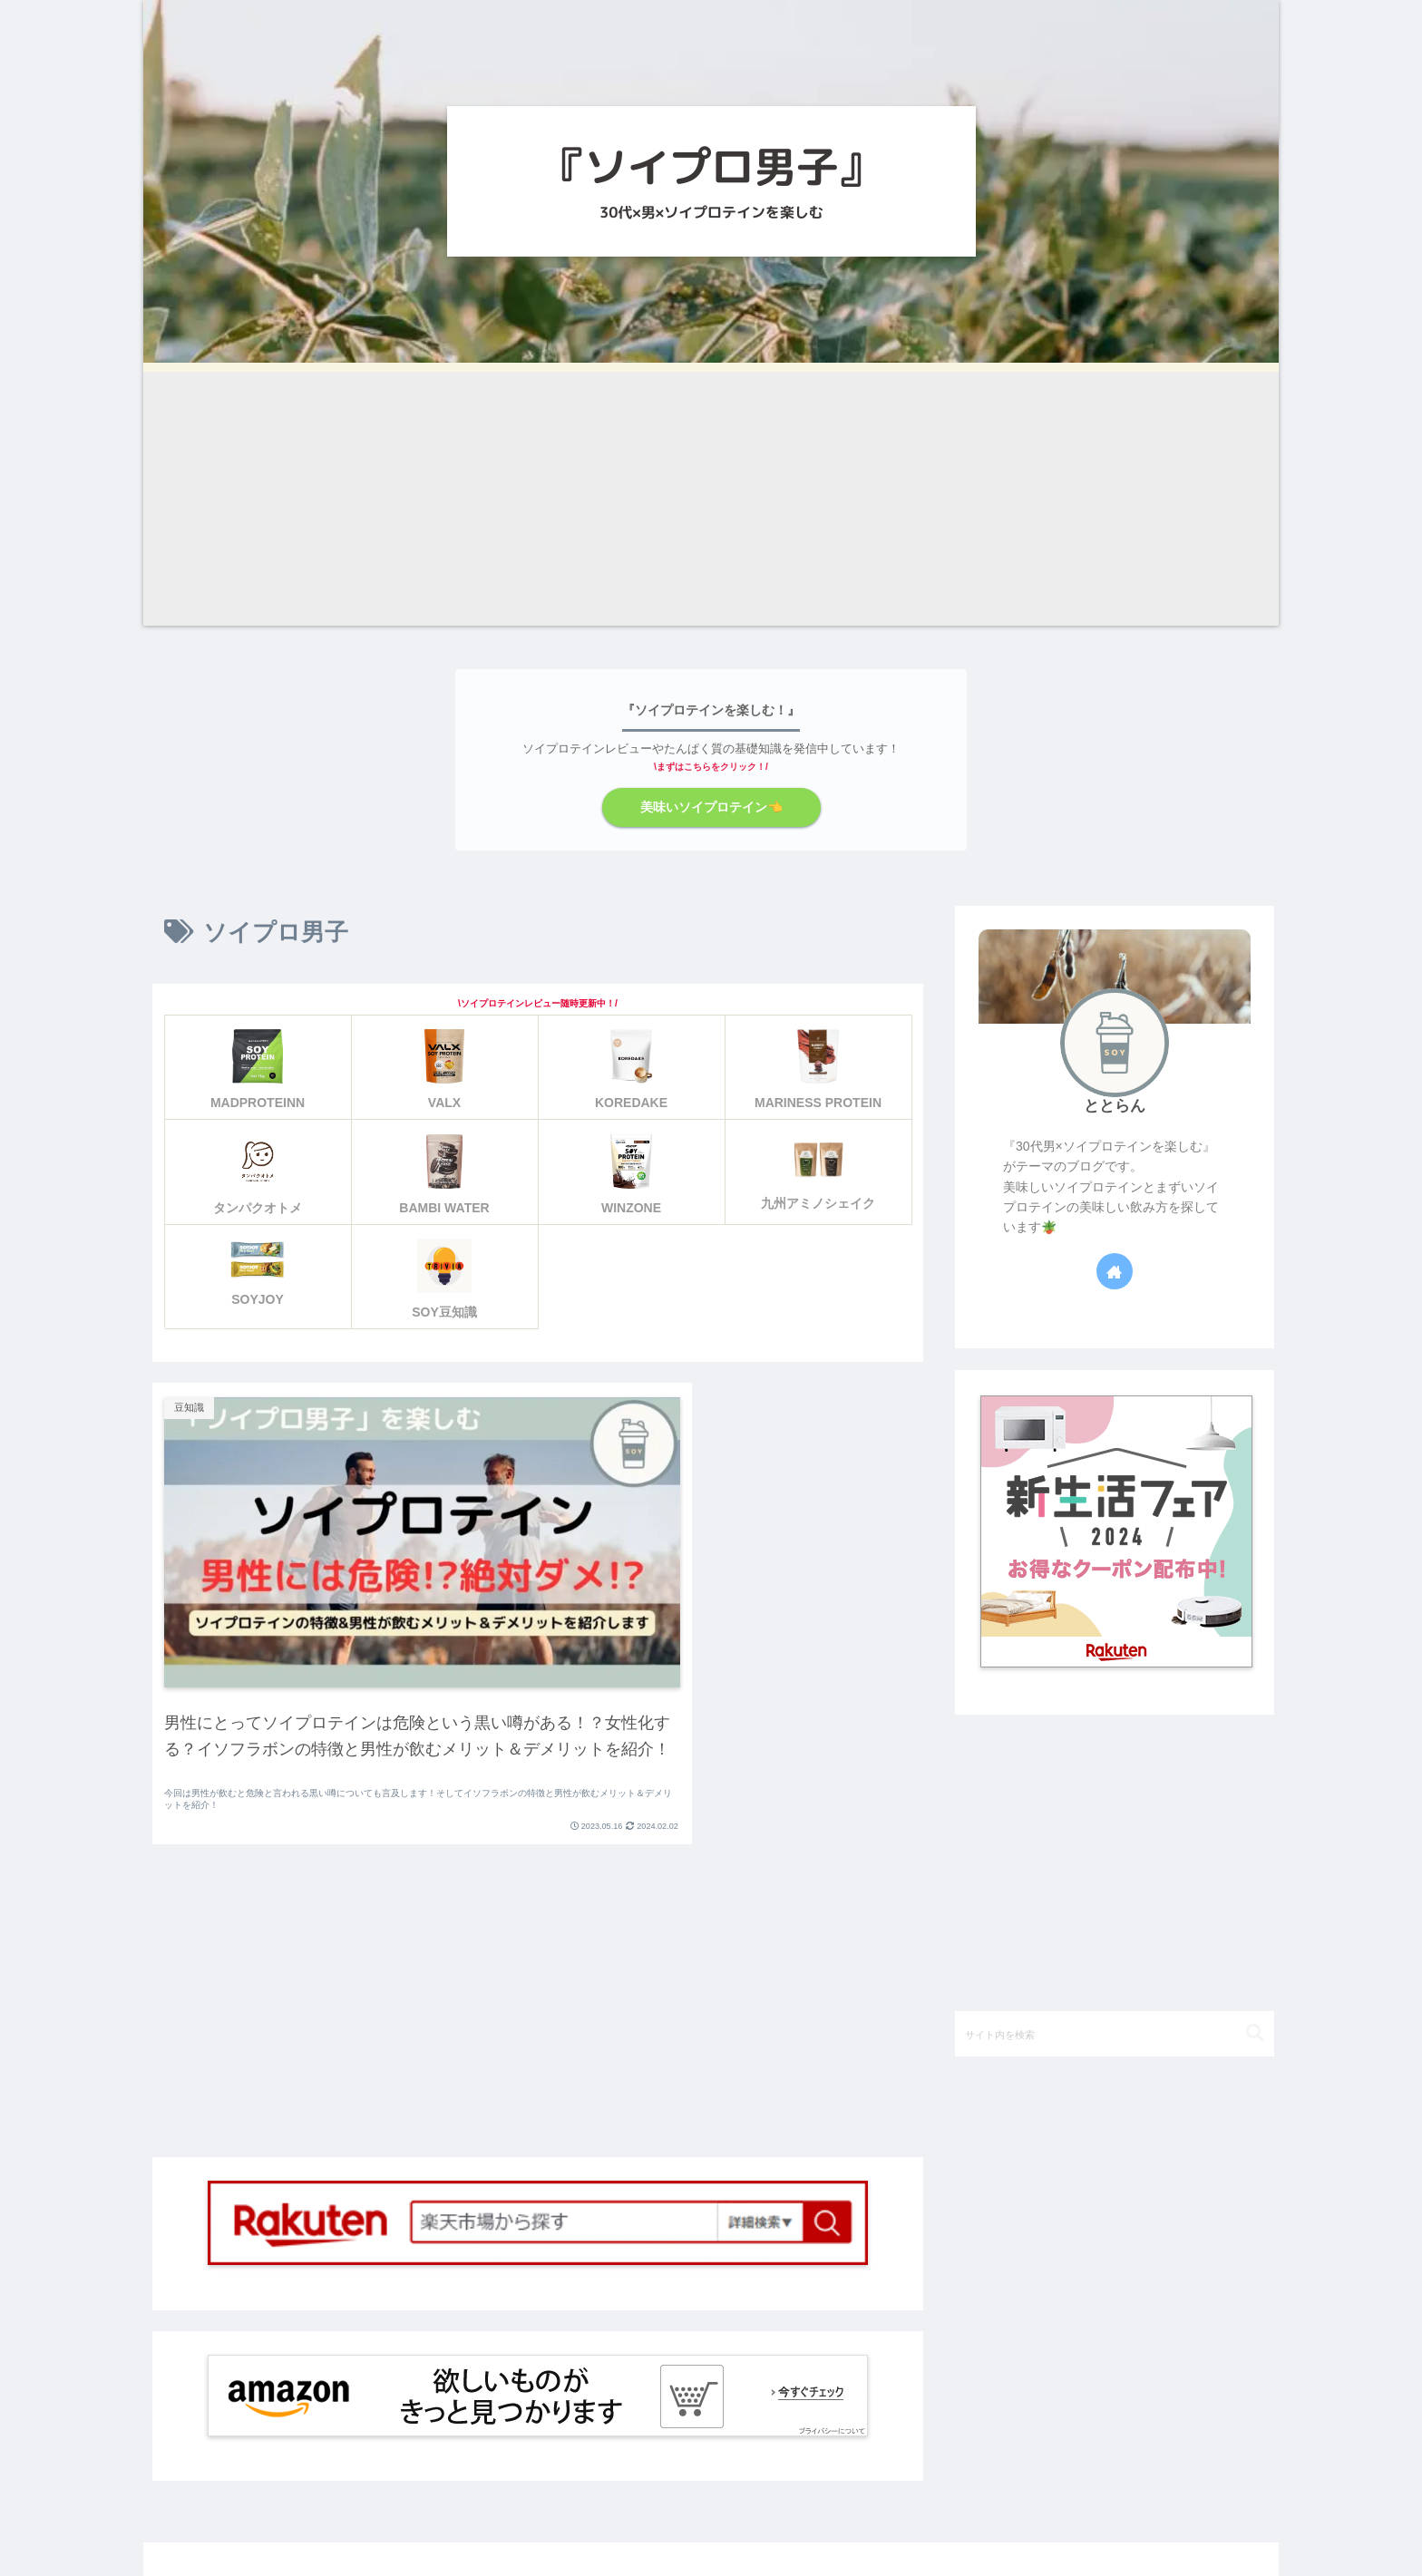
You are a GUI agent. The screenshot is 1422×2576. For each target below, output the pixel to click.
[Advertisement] (711, 499)
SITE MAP (969, 2522)
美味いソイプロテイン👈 (711, 806)
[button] (1255, 2031)
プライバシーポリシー (1094, 2522)
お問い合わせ (1225, 2522)
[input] (1114, 2032)
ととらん (1114, 1104)
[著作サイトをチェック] (1114, 1270)
